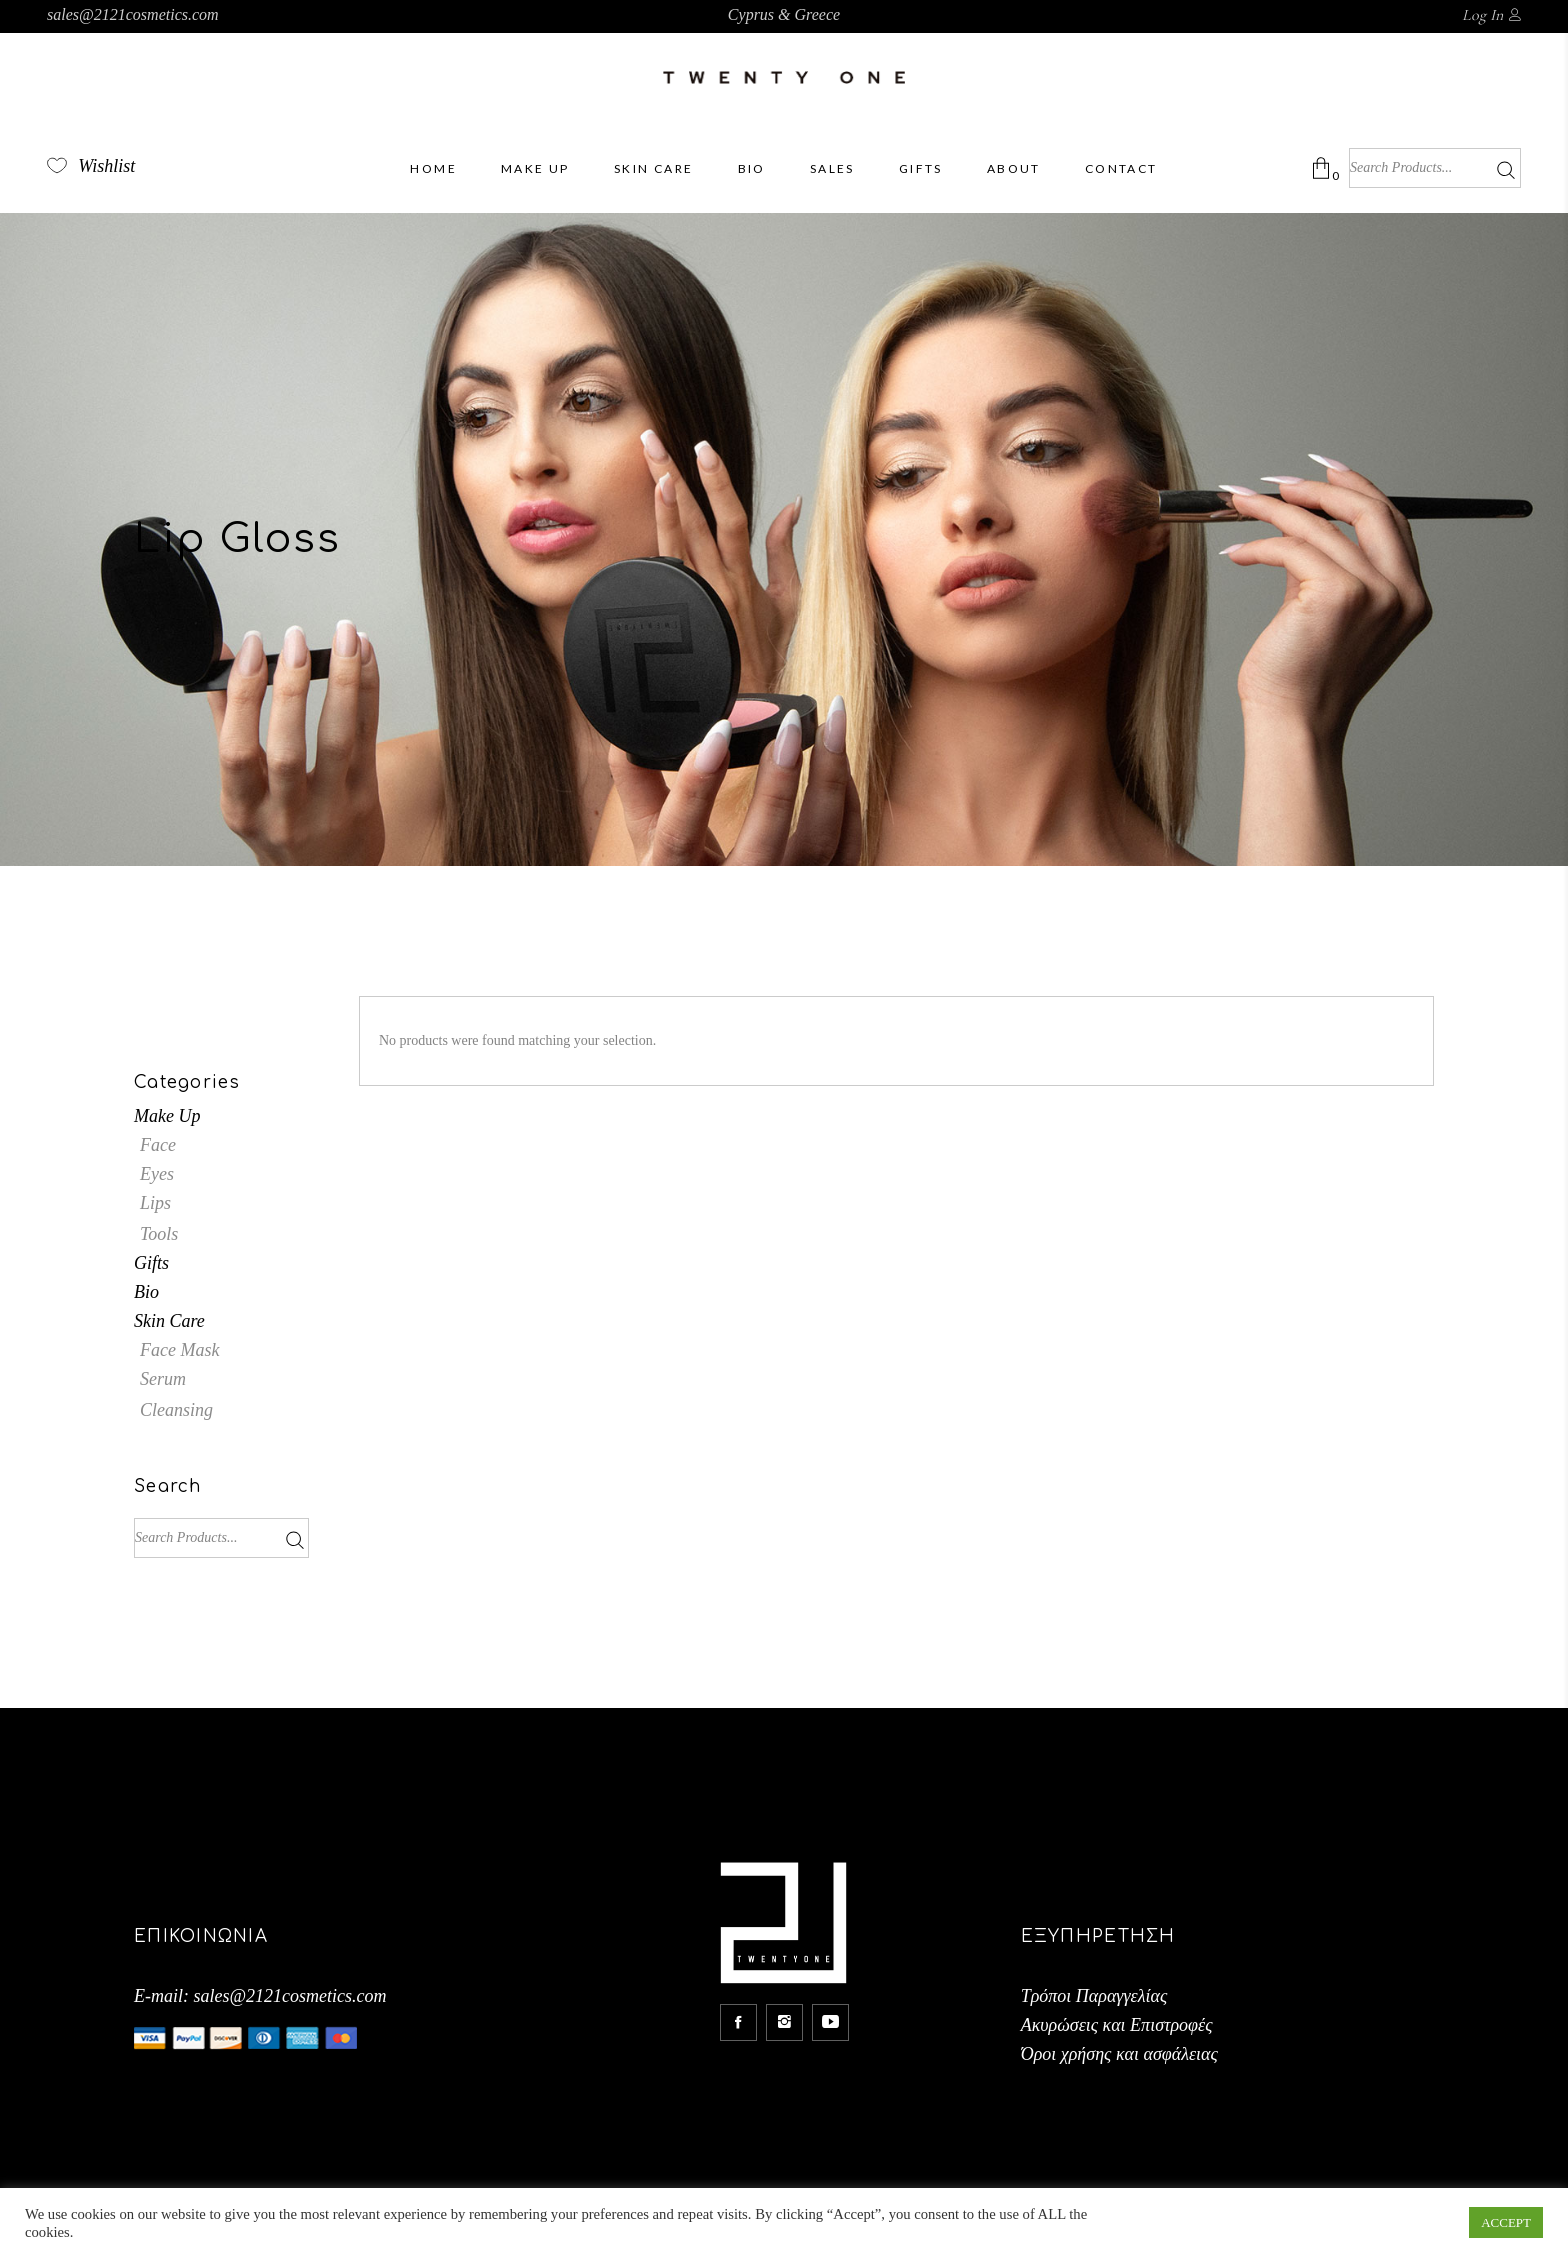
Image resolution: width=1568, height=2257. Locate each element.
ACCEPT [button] (1506, 2222)
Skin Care (169, 1321)
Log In (1482, 15)
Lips (155, 1203)
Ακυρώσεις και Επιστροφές (1117, 2025)
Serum (163, 1379)
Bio (146, 1292)
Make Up (167, 1116)
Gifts (151, 1263)
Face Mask (179, 1350)
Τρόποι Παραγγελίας (1094, 1996)
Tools (159, 1234)
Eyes (157, 1174)
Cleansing (176, 1410)
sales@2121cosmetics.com (133, 14)
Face (158, 1145)
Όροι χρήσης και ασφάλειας (1119, 2054)
